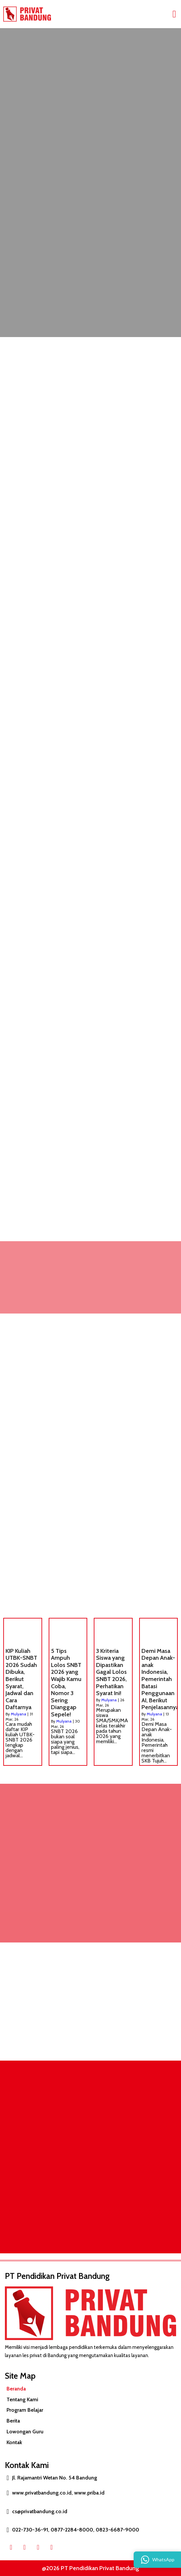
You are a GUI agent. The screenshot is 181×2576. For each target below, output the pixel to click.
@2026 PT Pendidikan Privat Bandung (90, 2568)
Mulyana (18, 1713)
